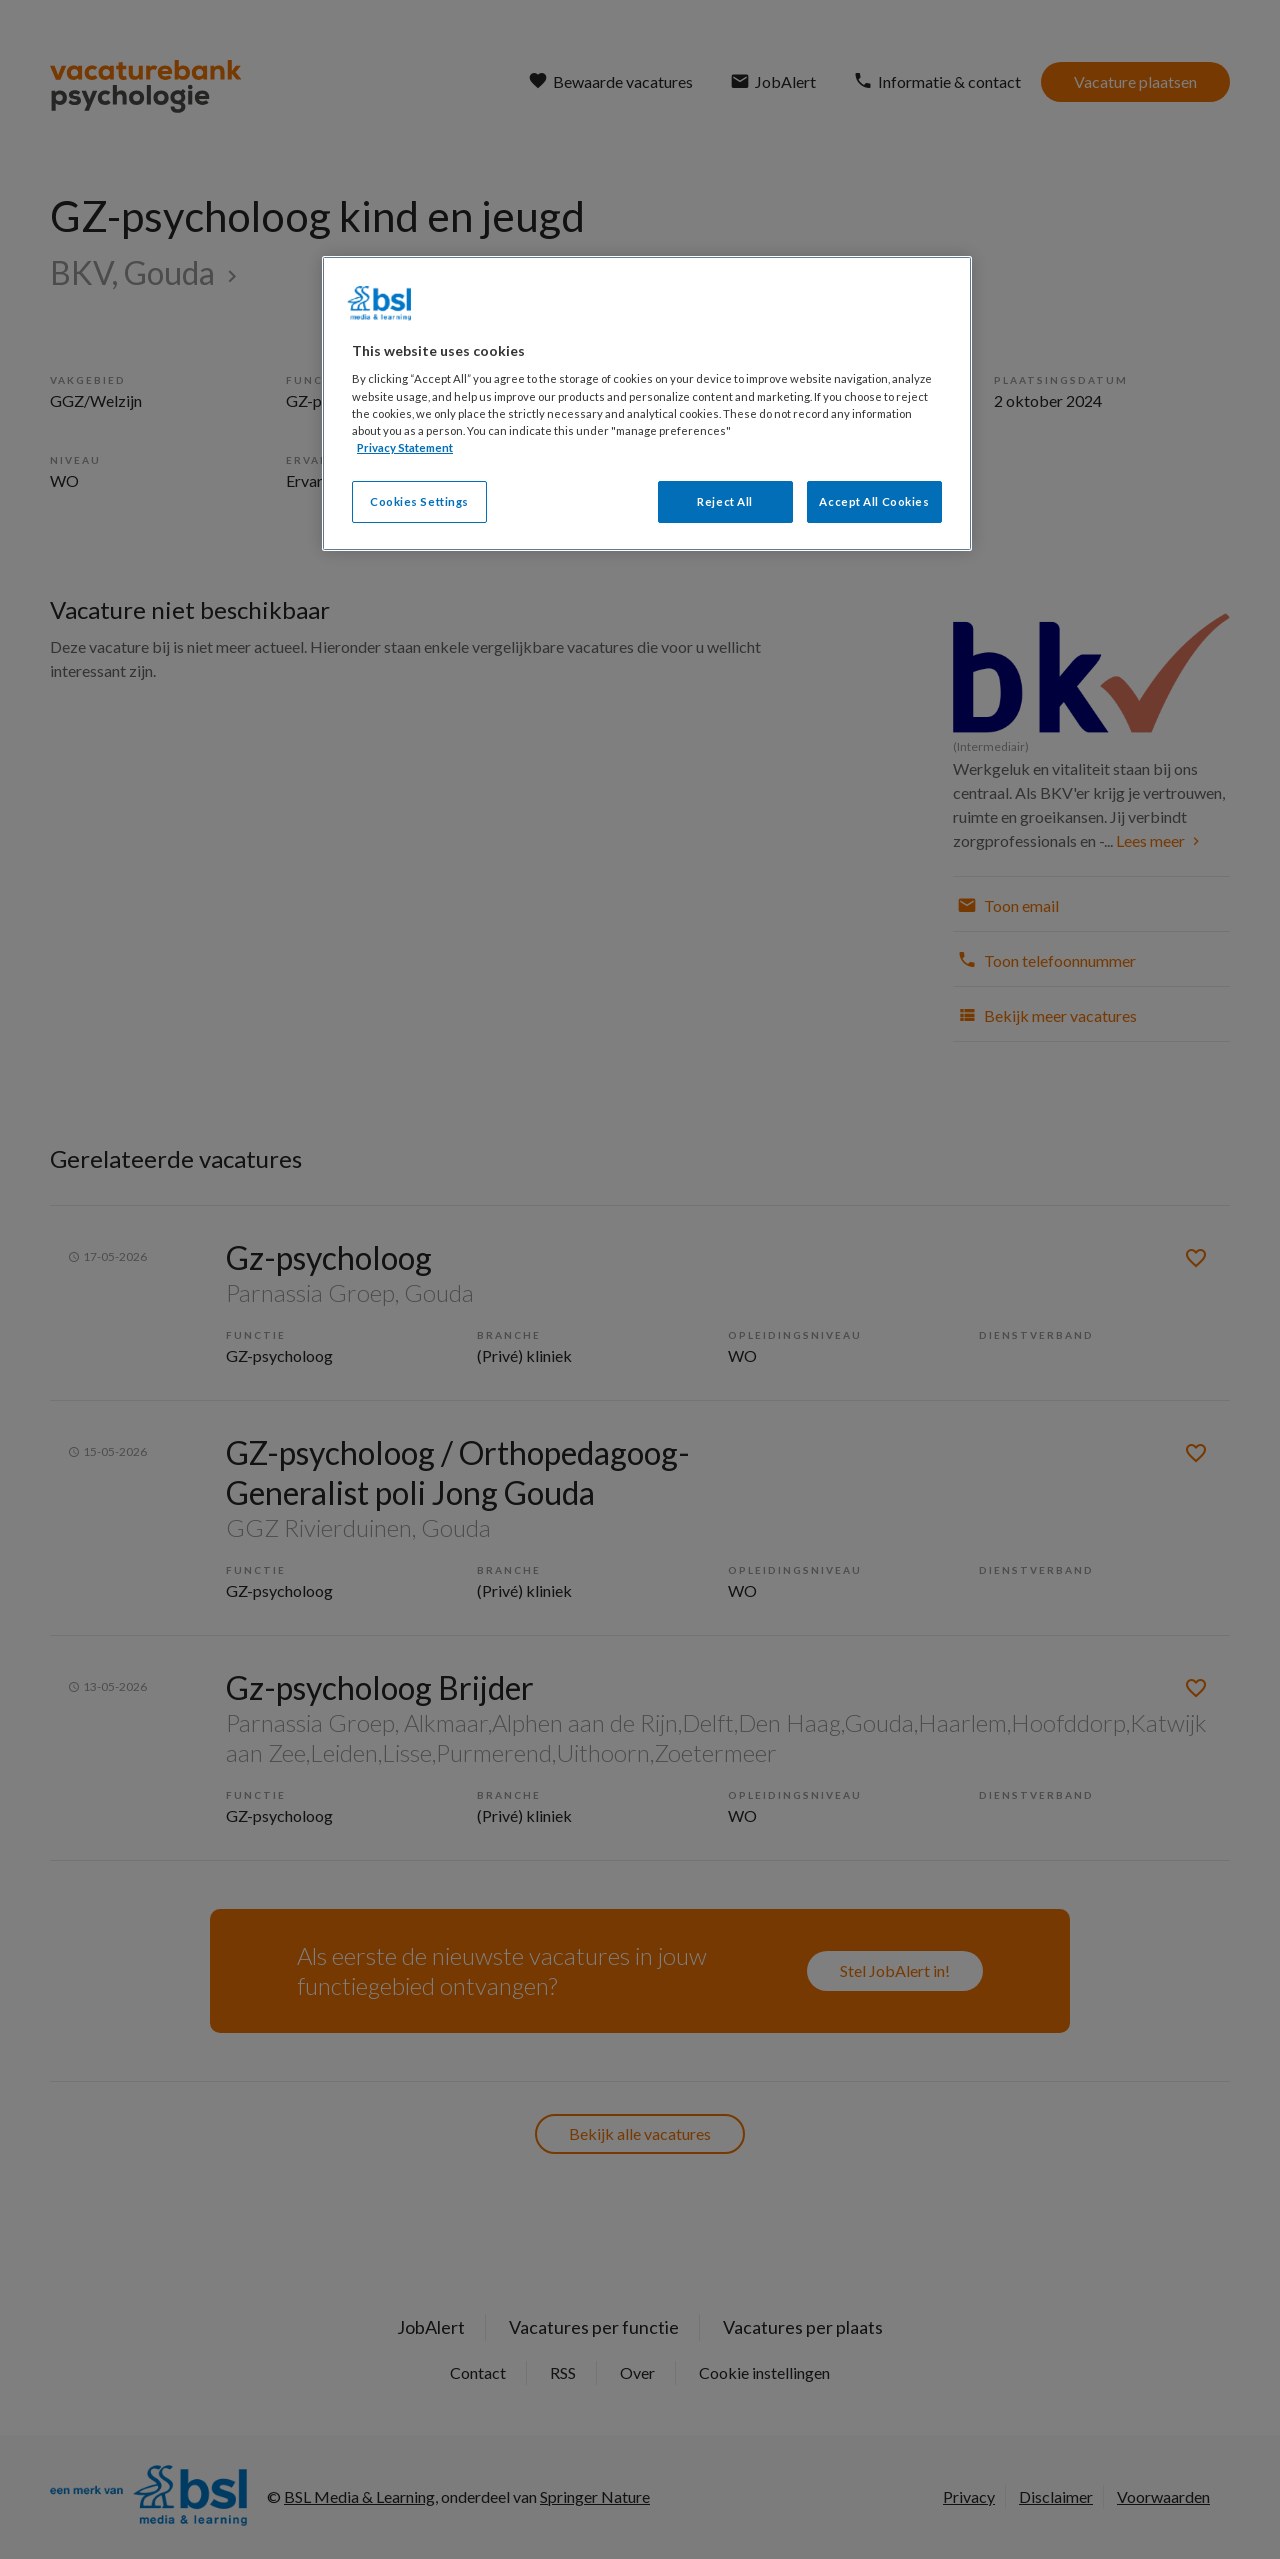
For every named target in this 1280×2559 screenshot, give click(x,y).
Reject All (725, 501)
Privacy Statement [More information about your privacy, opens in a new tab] (405, 447)
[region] (647, 403)
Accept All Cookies (874, 501)
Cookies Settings (419, 501)
